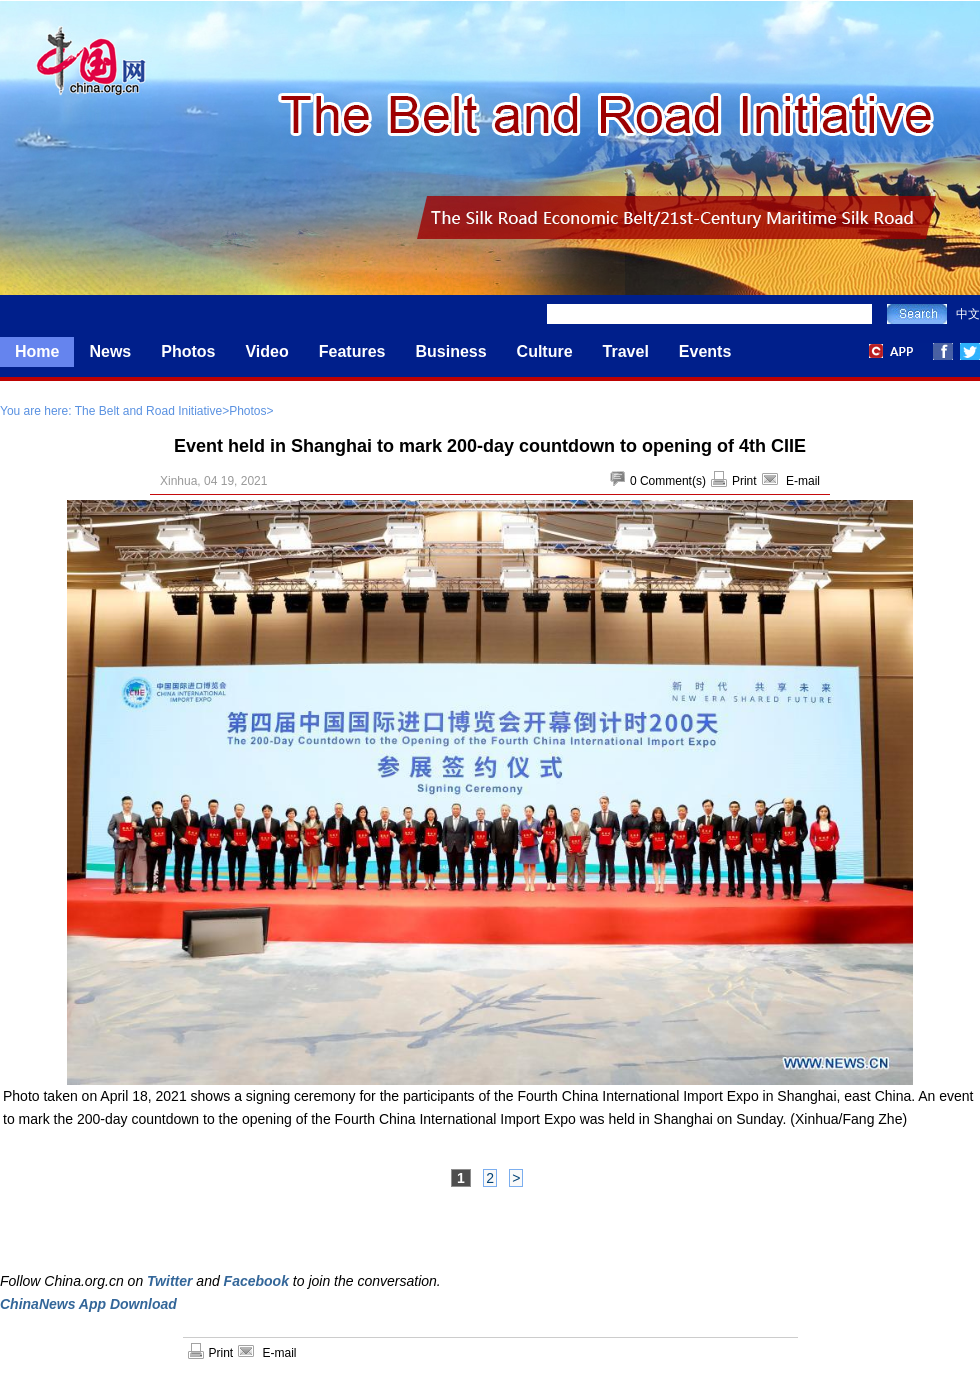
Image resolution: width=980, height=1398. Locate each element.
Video (266, 351)
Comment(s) (673, 481)
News (110, 351)
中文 (968, 314)
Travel (626, 351)
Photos (188, 351)
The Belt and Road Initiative (148, 411)
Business (450, 351)
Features (352, 351)
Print (744, 481)
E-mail (803, 481)
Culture (545, 351)
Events (705, 351)
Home (37, 351)
